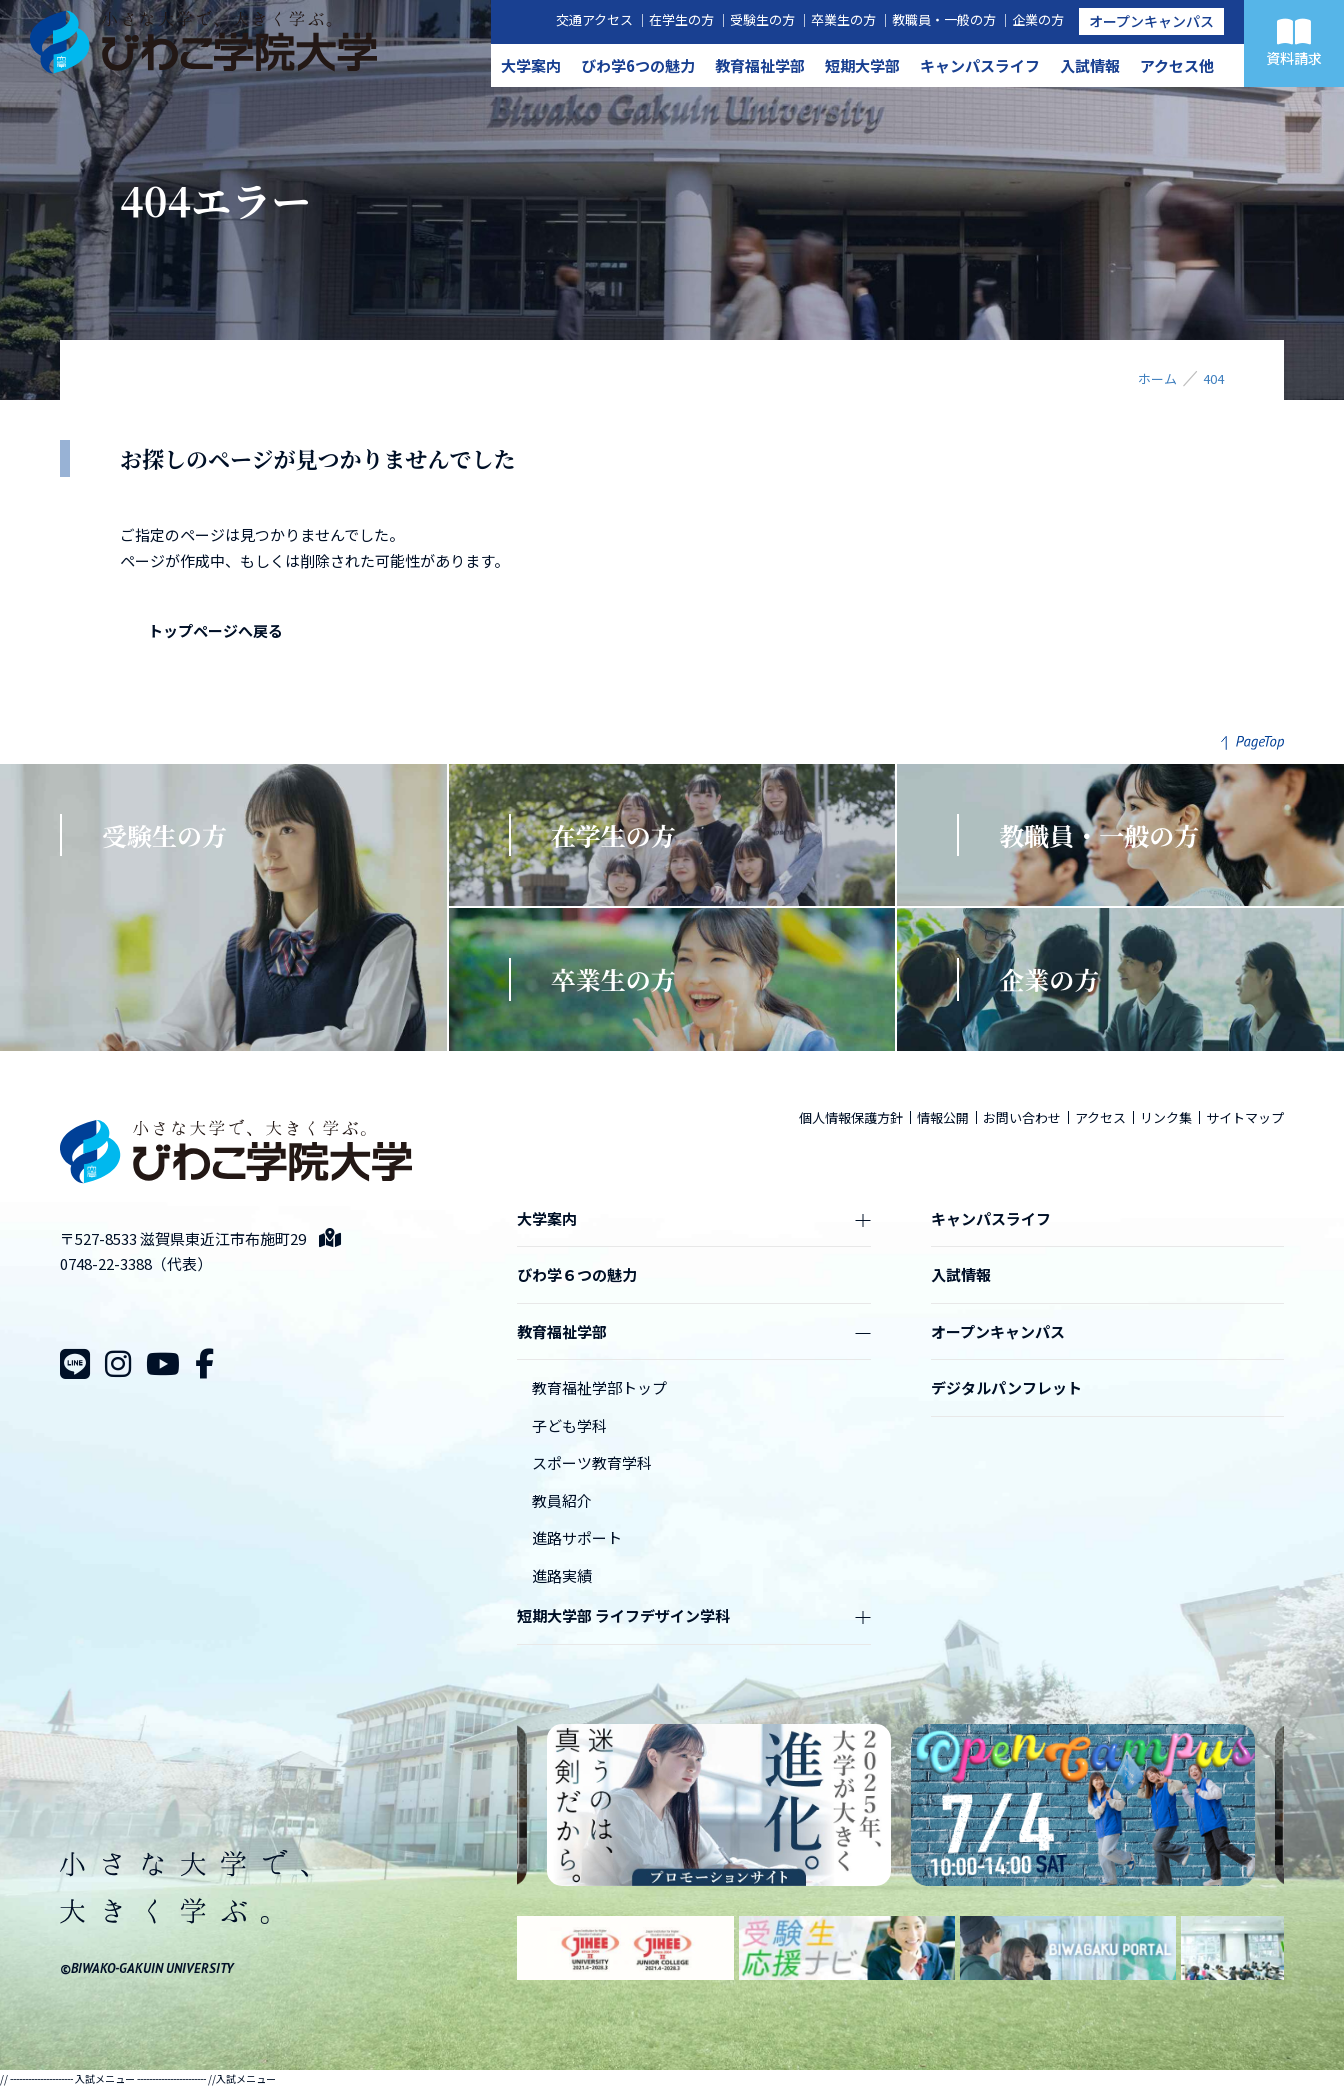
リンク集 (1166, 1117)
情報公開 (943, 1117)
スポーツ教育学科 (592, 1462)
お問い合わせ (1022, 1117)
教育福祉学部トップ (599, 1387)
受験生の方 (762, 19)
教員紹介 (562, 1500)
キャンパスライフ (980, 65)
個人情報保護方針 (851, 1117)
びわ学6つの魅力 (638, 65)
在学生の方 (681, 19)
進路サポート (577, 1537)
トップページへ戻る (215, 630)
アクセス (1100, 1117)
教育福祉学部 (760, 65)
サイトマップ (1245, 1117)
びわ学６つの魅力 (577, 1274)
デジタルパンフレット (1006, 1387)
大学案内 (531, 65)
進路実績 (562, 1575)
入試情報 (1090, 65)
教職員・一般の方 (944, 19)
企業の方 (1038, 19)
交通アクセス (594, 19)
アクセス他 (1177, 65)
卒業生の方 (843, 19)
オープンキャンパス (1151, 21)
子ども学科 (569, 1425)
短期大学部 (862, 65)
